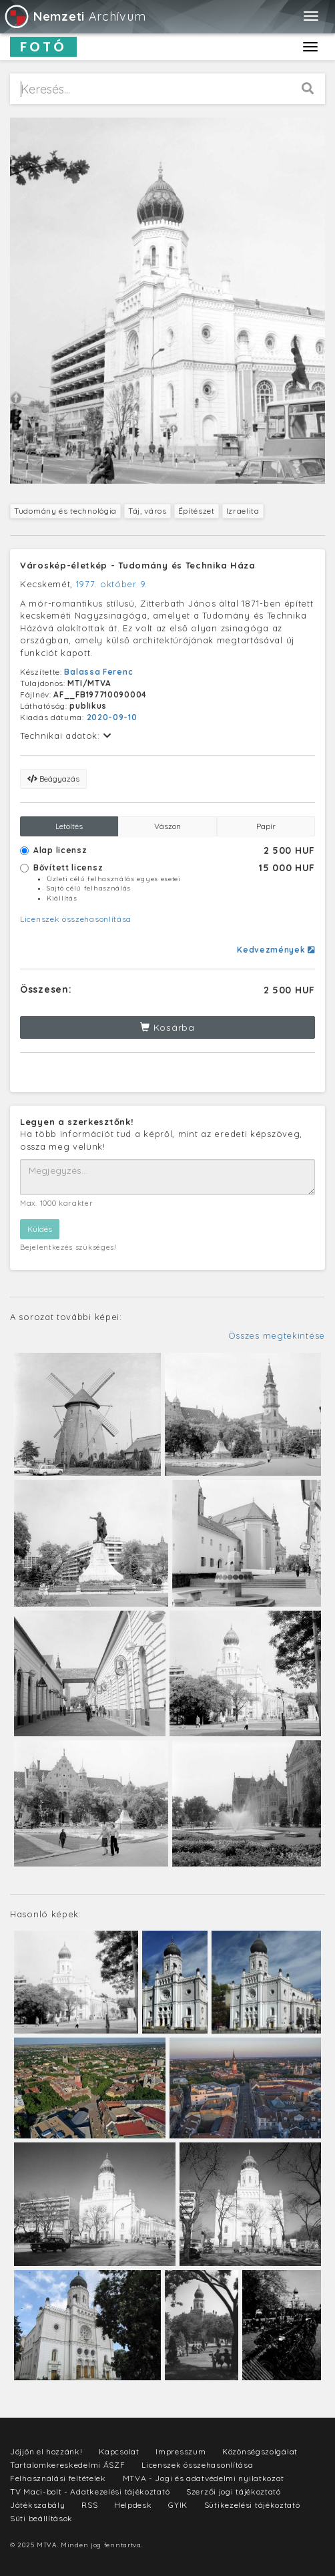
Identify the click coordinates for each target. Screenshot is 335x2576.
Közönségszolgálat (260, 2451)
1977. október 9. (111, 584)
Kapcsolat (119, 2451)
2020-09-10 (112, 717)
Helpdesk (133, 2505)
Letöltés (69, 826)
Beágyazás (53, 779)
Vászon (167, 826)
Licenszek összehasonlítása (75, 919)
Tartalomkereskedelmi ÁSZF (67, 2465)
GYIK (178, 2505)
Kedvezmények (276, 950)
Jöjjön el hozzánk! (46, 2451)
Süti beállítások (41, 2518)
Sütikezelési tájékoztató (252, 2505)
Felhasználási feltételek (58, 2478)
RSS (89, 2505)
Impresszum (180, 2451)
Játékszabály (37, 2505)
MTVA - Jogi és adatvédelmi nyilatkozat (204, 2478)
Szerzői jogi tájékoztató (233, 2491)
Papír (266, 826)
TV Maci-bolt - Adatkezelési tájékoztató (90, 2491)
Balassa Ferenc (98, 672)
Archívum (74, 16)
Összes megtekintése (276, 1335)
